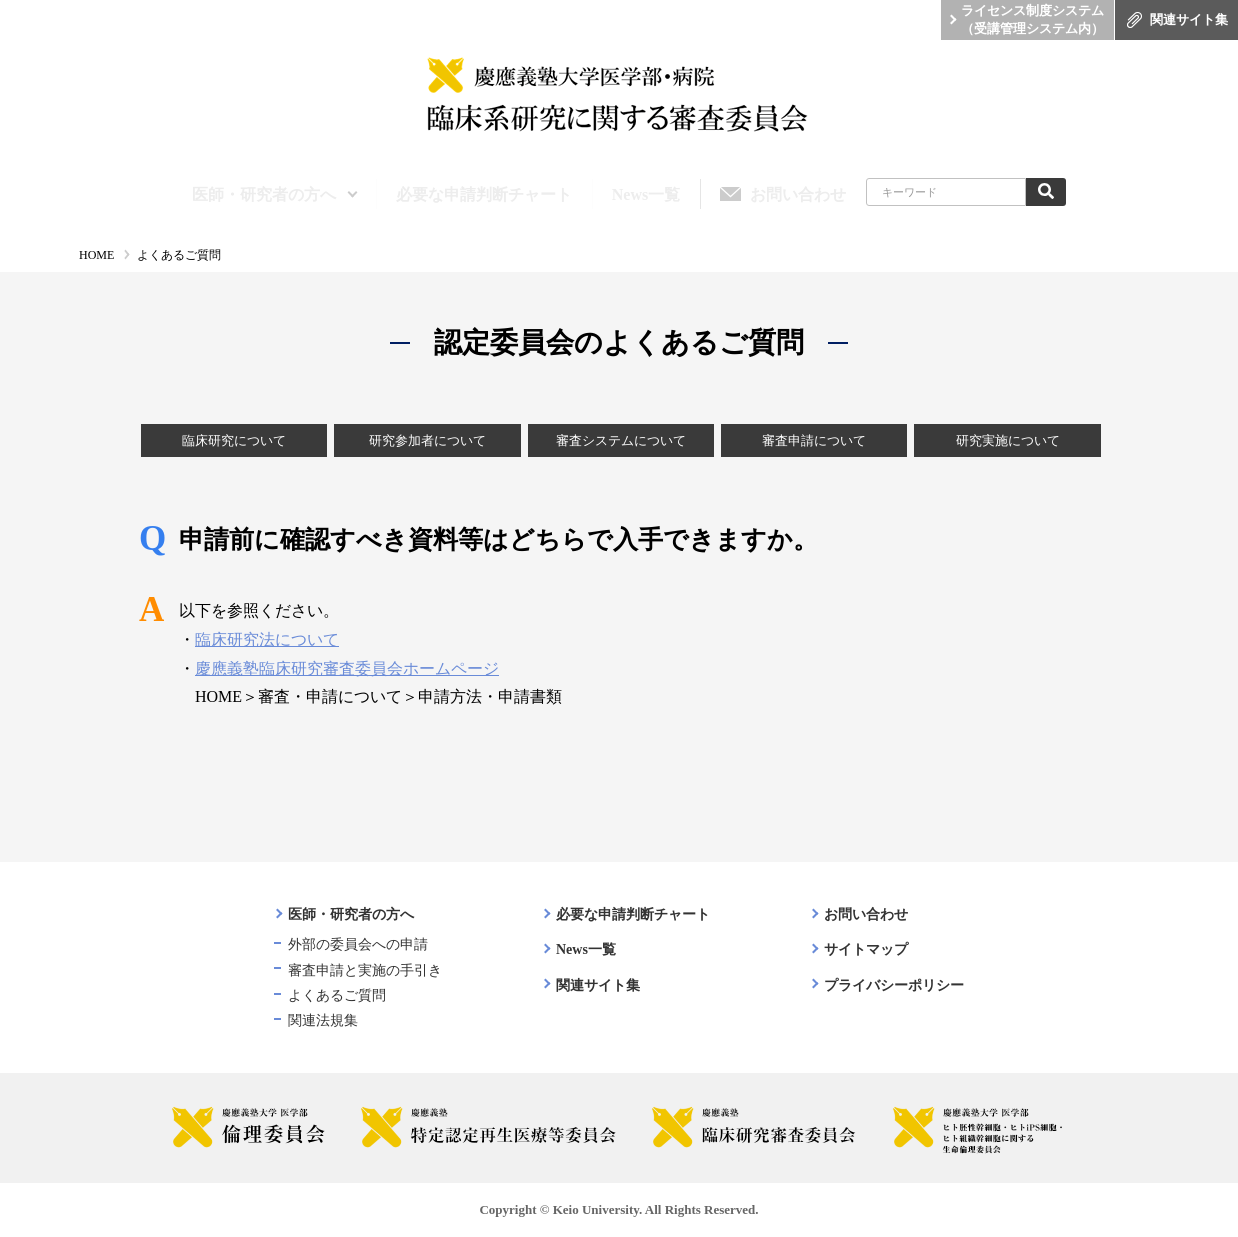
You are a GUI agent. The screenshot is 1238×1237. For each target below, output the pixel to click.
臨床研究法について (267, 639)
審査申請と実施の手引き (365, 970)
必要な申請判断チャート (633, 914)
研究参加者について (427, 440)
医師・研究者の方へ (351, 914)
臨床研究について (234, 440)
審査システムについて (621, 440)
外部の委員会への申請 (358, 944)
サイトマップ (866, 949)
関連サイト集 (598, 985)
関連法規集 (323, 1020)
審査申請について (814, 440)
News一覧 (586, 949)
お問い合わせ (866, 914)
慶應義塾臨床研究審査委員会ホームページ (347, 668)
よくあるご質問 (337, 995)
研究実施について (1008, 440)
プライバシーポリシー (894, 985)
